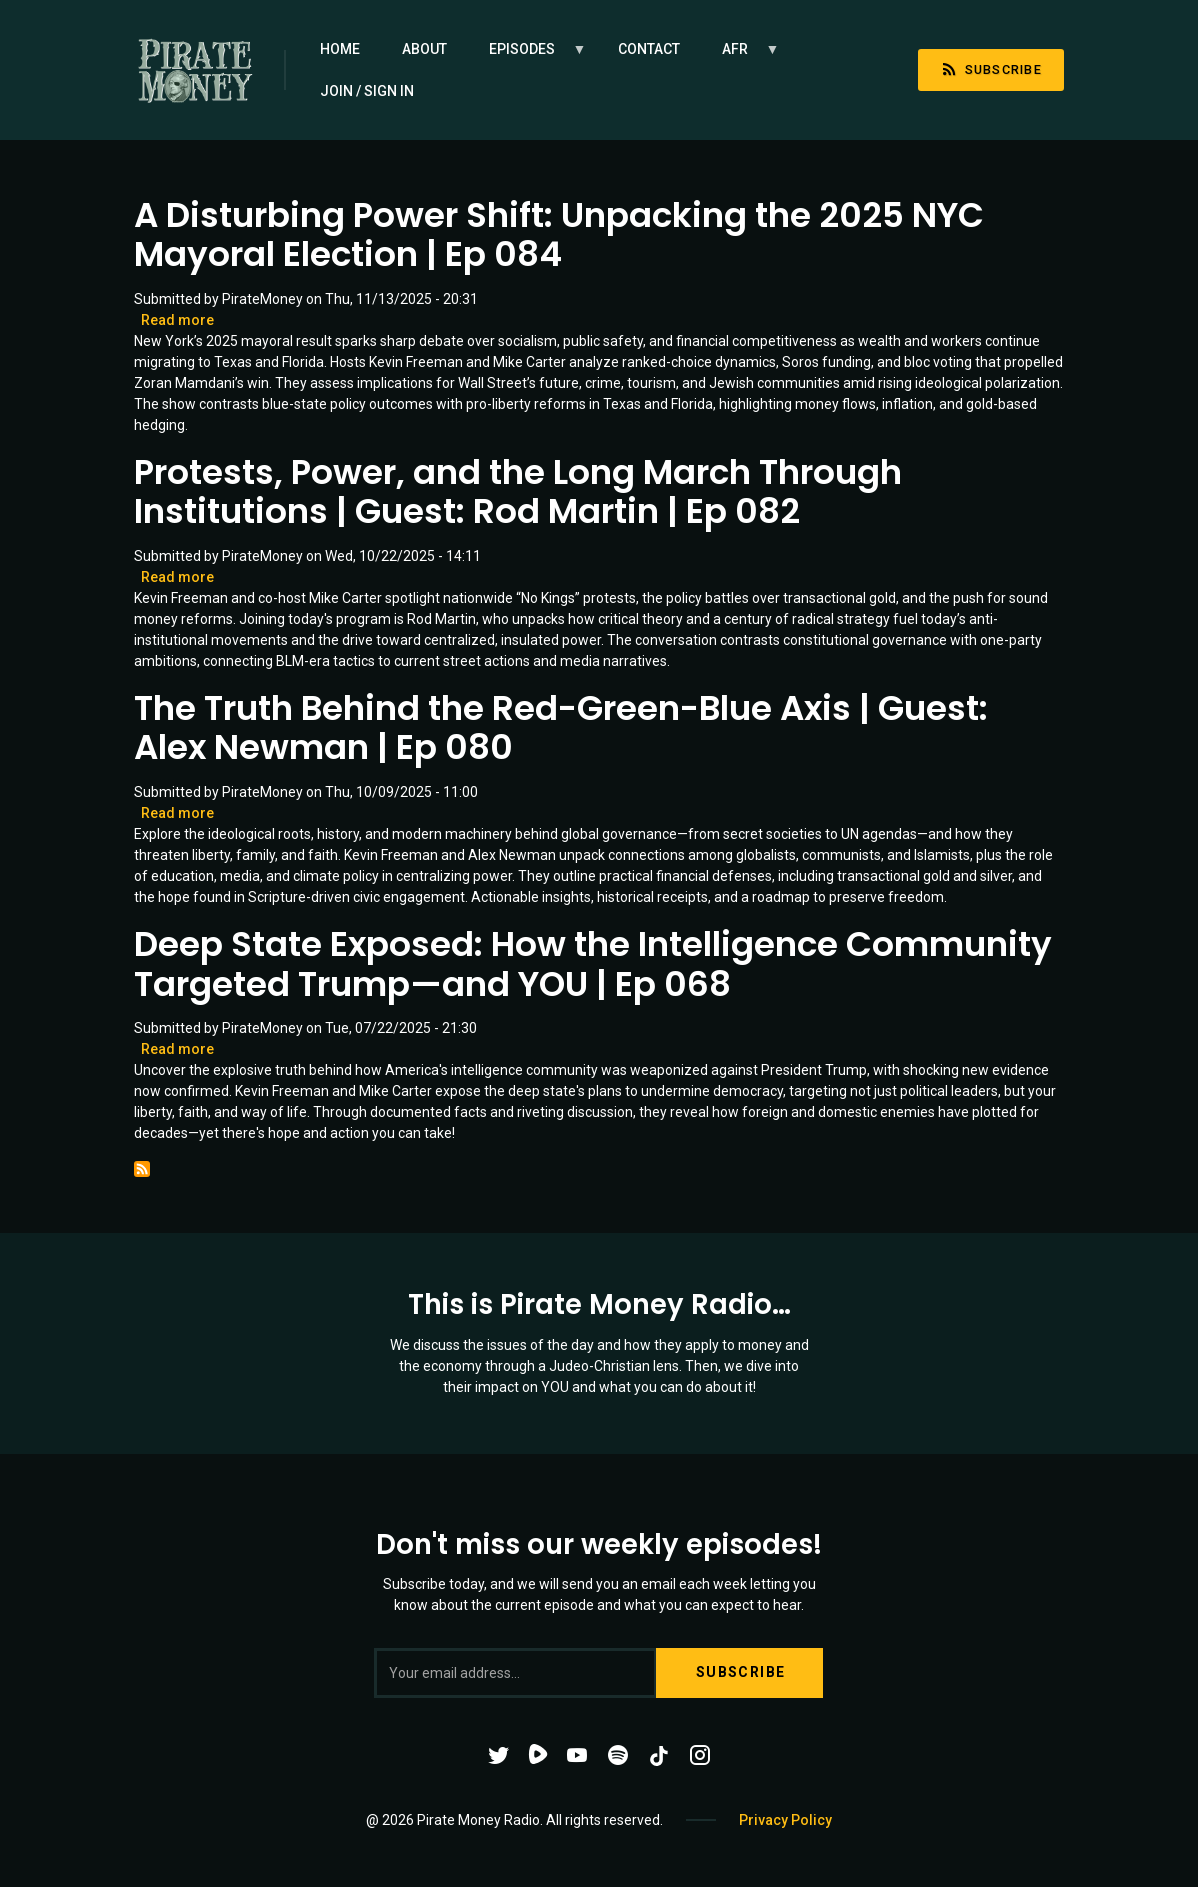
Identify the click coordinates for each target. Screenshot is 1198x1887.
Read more (177, 320)
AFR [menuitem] (740, 55)
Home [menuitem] (340, 49)
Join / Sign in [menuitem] (367, 91)
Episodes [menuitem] (527, 55)
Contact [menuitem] (649, 49)
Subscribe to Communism (142, 1169)
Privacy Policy (785, 1820)
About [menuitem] (424, 49)
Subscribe (991, 69)
